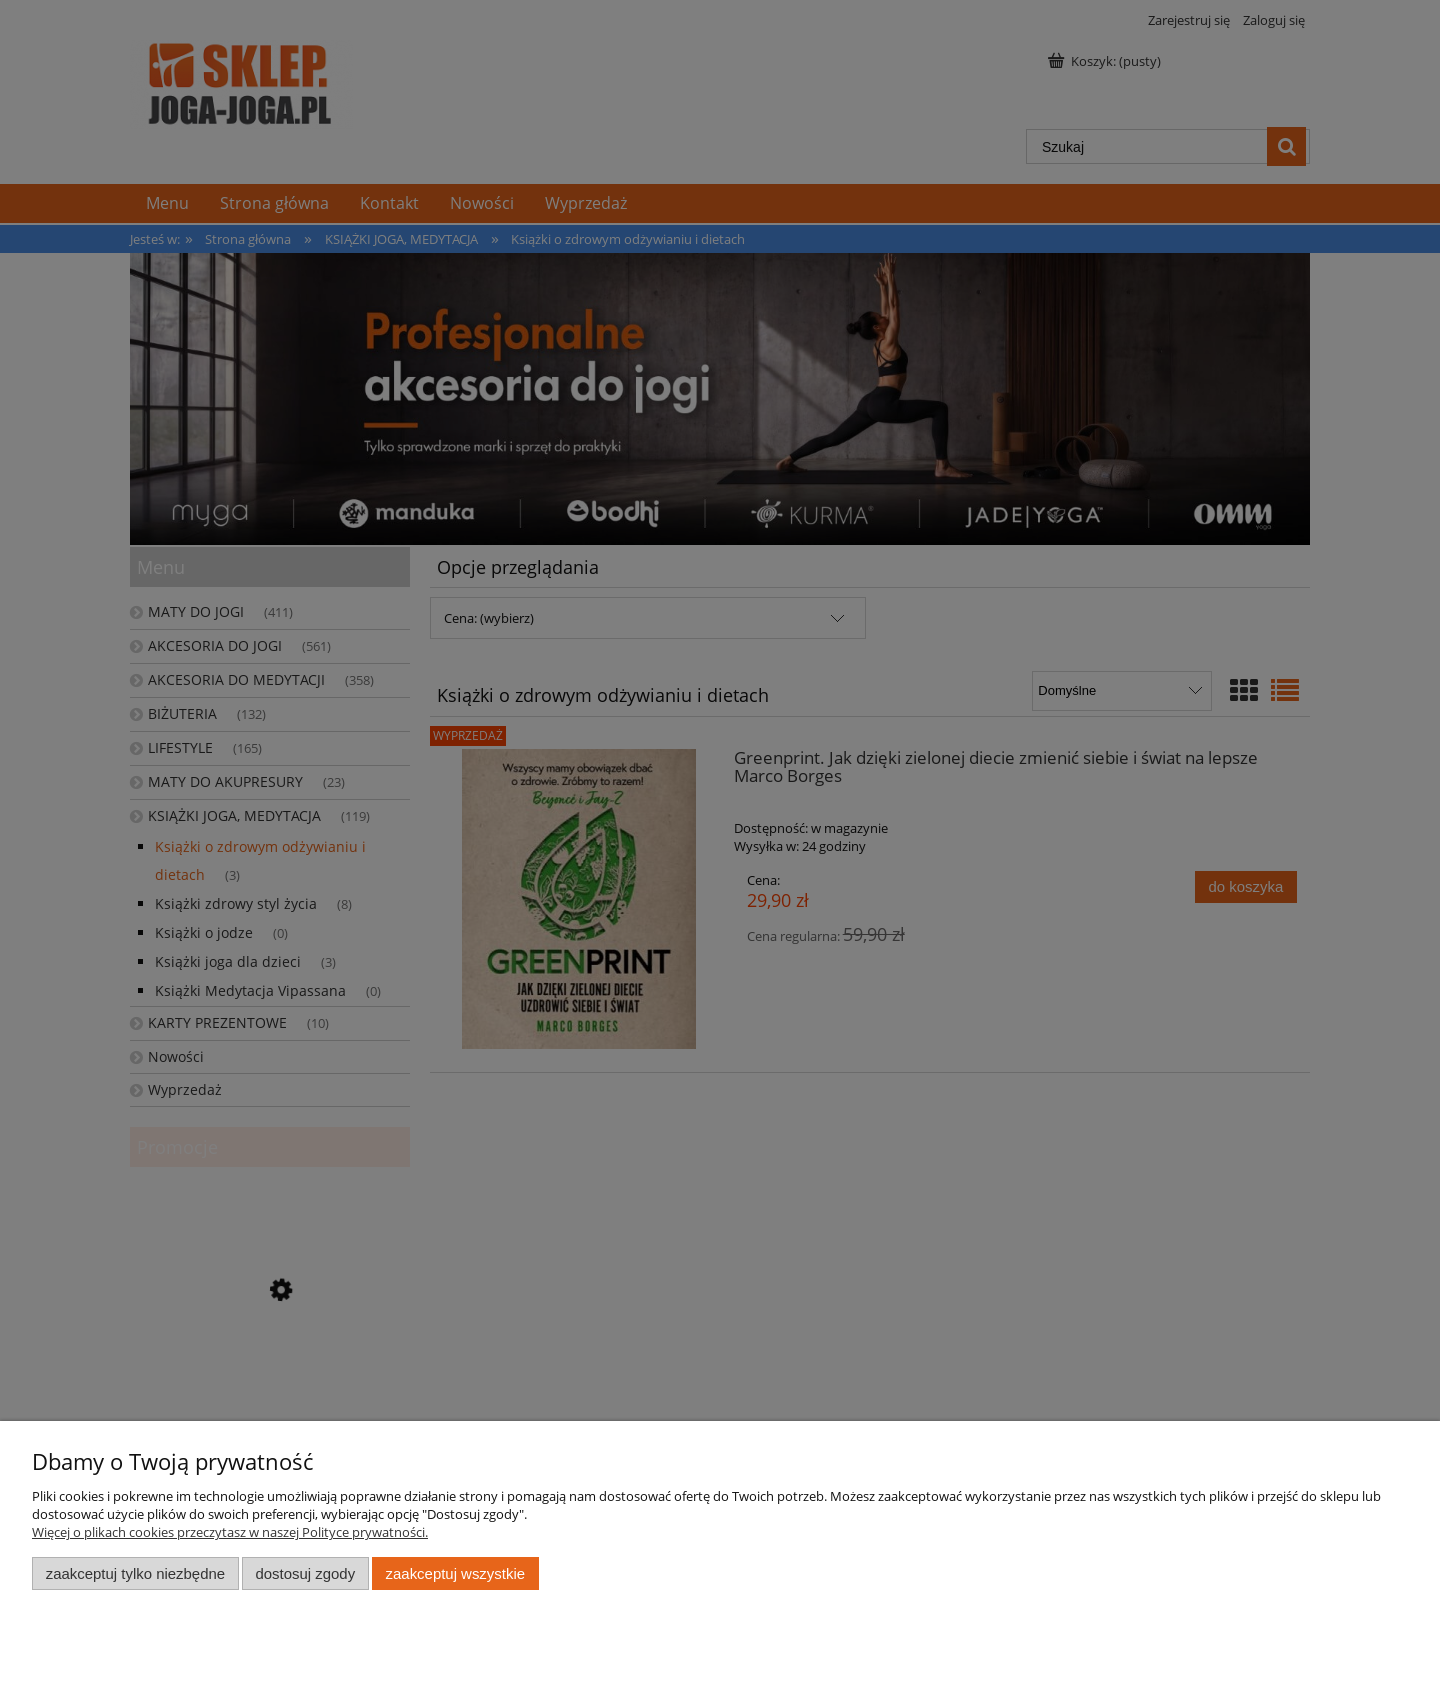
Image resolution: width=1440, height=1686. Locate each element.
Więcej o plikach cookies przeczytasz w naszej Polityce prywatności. (230, 1532)
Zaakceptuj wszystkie (455, 1573)
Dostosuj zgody (305, 1573)
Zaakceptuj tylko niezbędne (135, 1573)
